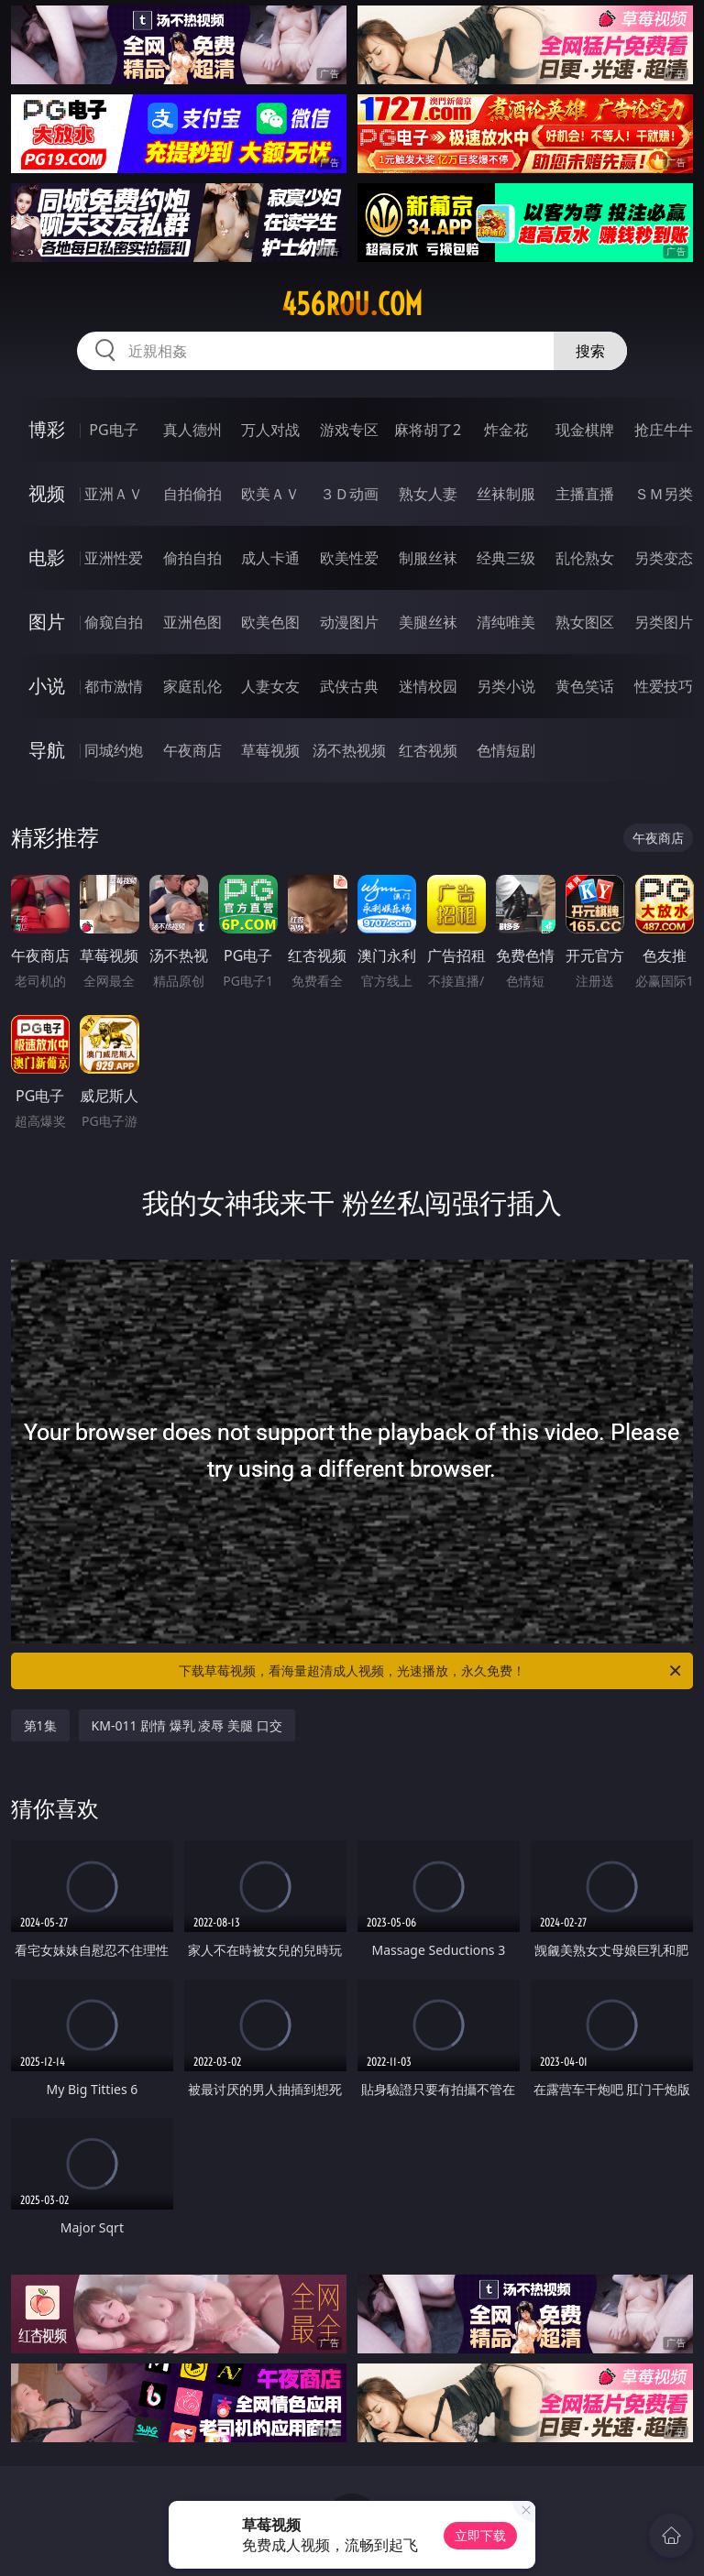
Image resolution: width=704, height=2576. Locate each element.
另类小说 (506, 686)
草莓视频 (270, 750)
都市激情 (113, 686)
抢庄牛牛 (663, 430)
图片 (46, 621)
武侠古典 (349, 686)
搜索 (590, 351)
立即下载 (480, 2535)
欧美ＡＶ (270, 494)
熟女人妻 (428, 494)
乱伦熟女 (585, 558)
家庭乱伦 (192, 686)
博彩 (46, 429)
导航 (46, 749)
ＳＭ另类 (663, 494)
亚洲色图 (192, 622)
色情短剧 (506, 750)
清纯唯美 (506, 622)
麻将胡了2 (427, 430)
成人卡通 (270, 558)
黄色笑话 (585, 686)
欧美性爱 (349, 558)
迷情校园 (428, 686)
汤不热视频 (349, 750)
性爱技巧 (663, 686)
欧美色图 (270, 622)
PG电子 (113, 430)
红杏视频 (428, 750)
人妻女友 (270, 686)
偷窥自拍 (113, 622)
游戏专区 (349, 430)
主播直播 (585, 494)
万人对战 (270, 430)
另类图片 (663, 622)
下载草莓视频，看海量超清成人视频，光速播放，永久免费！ (431, 1671)
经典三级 (506, 558)
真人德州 (192, 430)
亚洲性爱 (113, 558)
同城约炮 (113, 750)
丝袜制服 (506, 494)
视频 (46, 493)
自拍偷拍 (192, 494)
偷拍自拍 (192, 558)
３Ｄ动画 (349, 494)
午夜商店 (192, 750)
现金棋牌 (585, 430)
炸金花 (506, 430)
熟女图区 (585, 622)
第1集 (40, 1725)
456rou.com (352, 304)
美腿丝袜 (428, 622)
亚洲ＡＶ (113, 494)
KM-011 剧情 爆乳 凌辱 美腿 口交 (187, 1725)
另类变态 (663, 558)
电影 (46, 557)
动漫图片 (349, 622)
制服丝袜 (428, 558)
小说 (46, 685)
